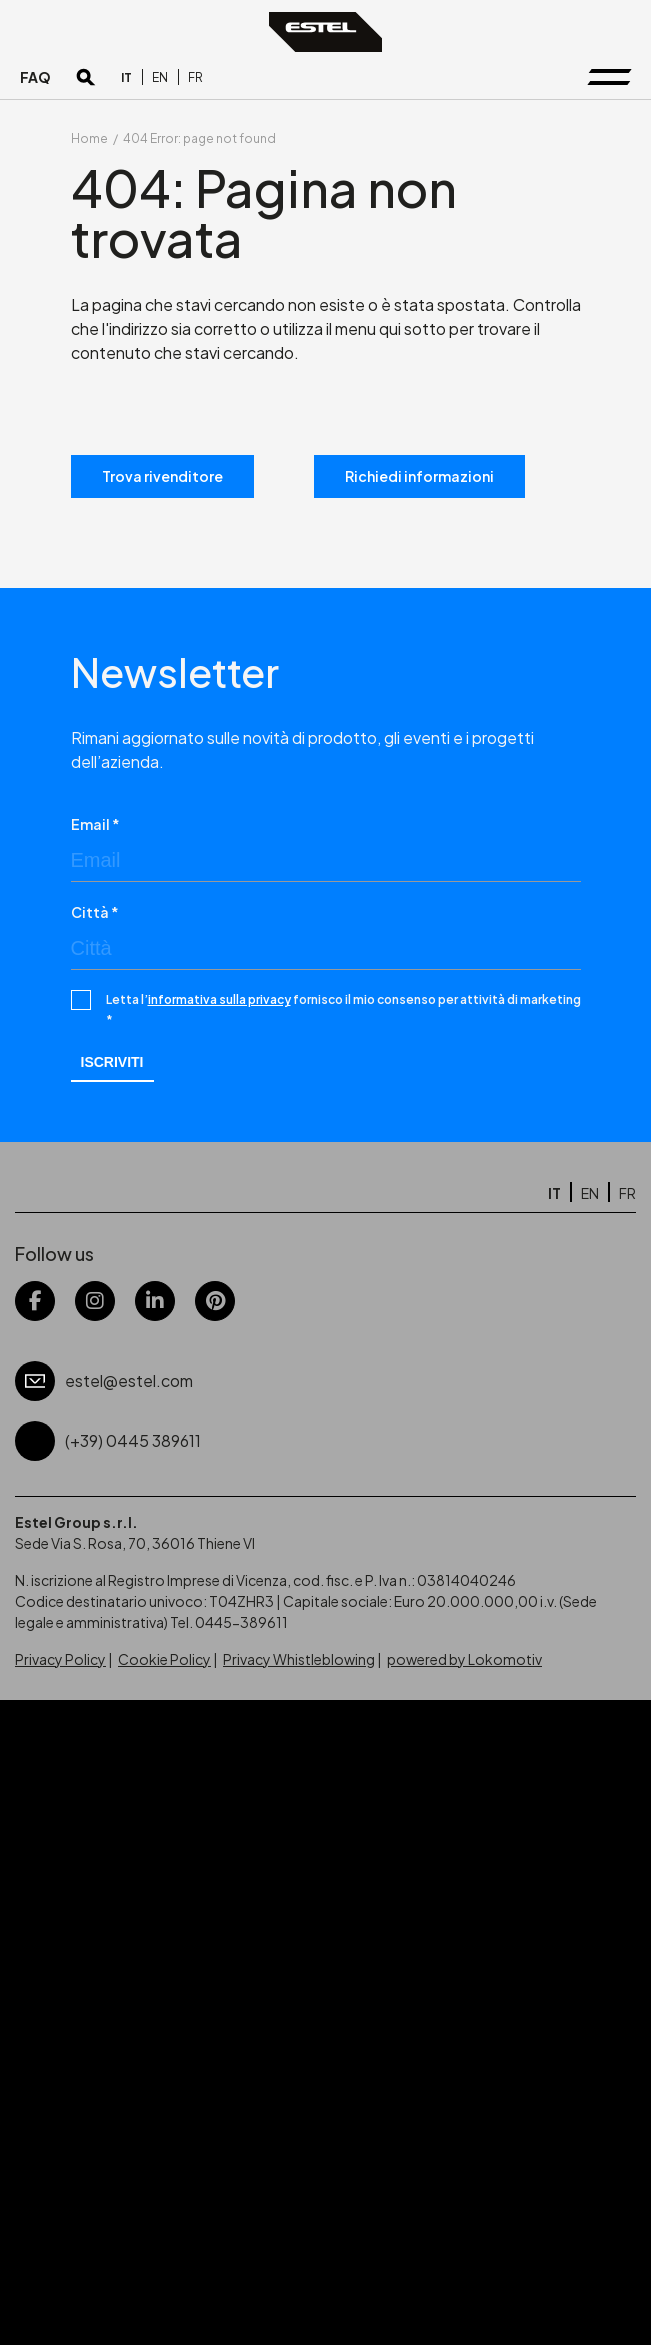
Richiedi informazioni (419, 476)
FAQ (35, 77)
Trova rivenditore (162, 476)
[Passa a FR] (195, 77)
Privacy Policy (60, 1659)
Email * (95, 824)
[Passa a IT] (126, 77)
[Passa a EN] (160, 77)
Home (89, 138)
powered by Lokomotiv (464, 1659)
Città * (95, 912)
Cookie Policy (164, 1659)
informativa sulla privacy (219, 999)
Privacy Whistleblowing (299, 1659)
